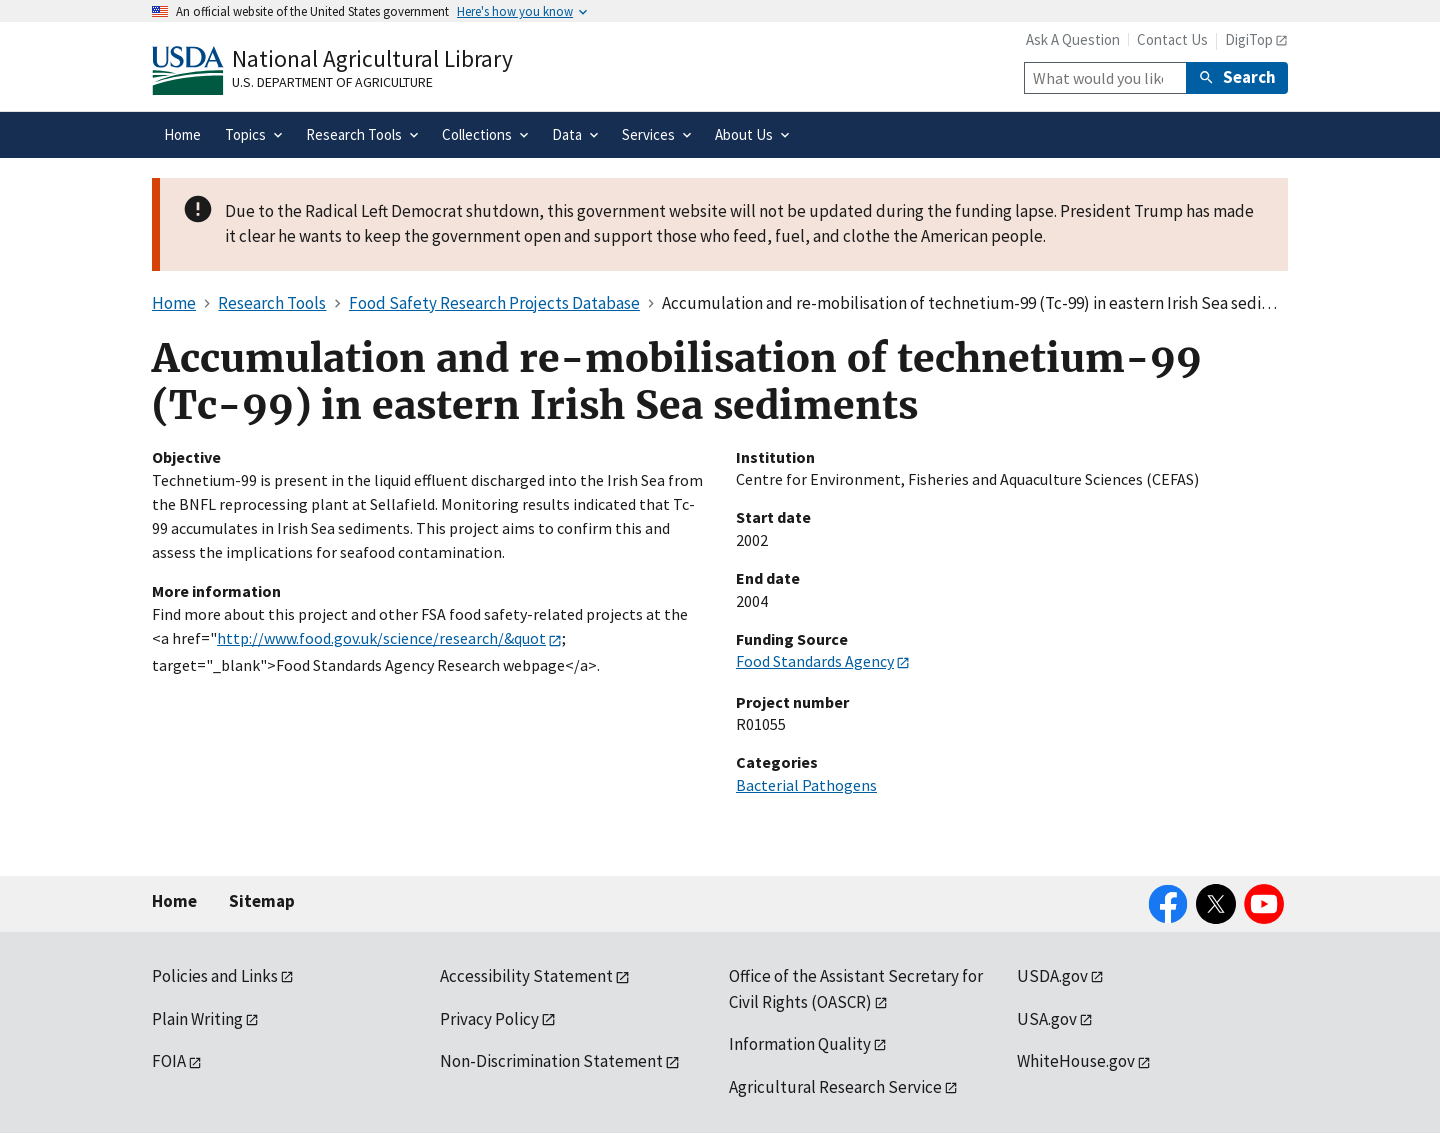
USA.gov (1047, 1019)
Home (174, 901)
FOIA (169, 1061)
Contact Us (1172, 39)
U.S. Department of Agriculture (332, 82)
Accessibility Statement (526, 976)
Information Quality (800, 1044)
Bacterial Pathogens (806, 785)
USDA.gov (1052, 976)
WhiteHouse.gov (1076, 1061)
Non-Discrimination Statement (551, 1061)
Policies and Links (215, 976)
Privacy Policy (489, 1019)
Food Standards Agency (815, 661)
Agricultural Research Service (835, 1087)
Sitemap (262, 901)
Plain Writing (197, 1019)
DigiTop (1249, 39)
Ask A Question (1073, 39)
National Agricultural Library (372, 58)
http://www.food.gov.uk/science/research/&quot (381, 638)
